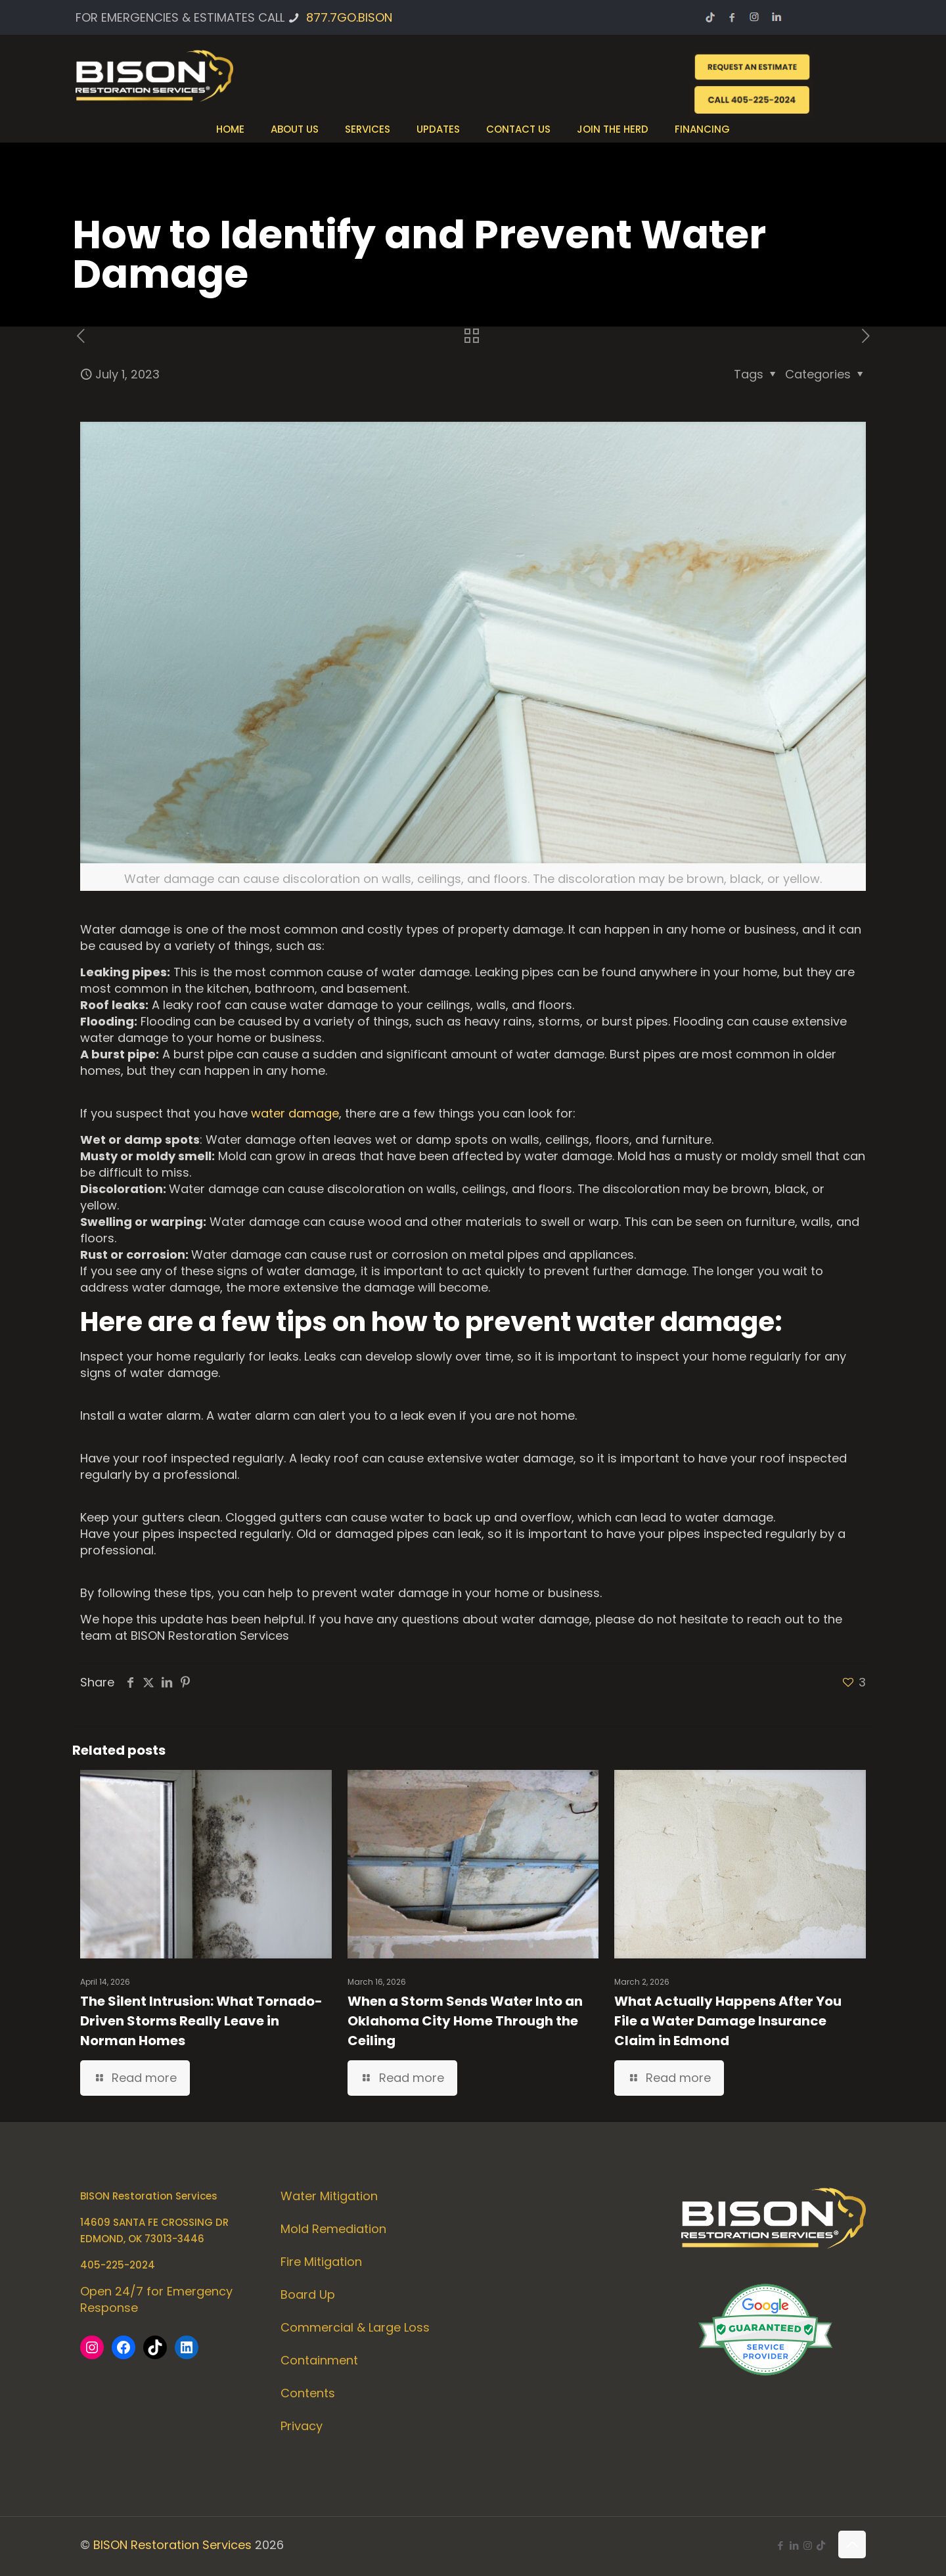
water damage (295, 1113)
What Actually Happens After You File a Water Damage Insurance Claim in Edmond (728, 2021)
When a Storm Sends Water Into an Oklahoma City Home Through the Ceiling (465, 2021)
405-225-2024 (117, 2265)
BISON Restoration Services (172, 2545)
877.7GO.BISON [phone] (349, 17)
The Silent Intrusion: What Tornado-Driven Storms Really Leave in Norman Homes (201, 2021)
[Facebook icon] (780, 2545)
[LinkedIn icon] (794, 2545)
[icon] (821, 2545)
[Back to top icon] (852, 2544)
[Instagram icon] (808, 2545)
